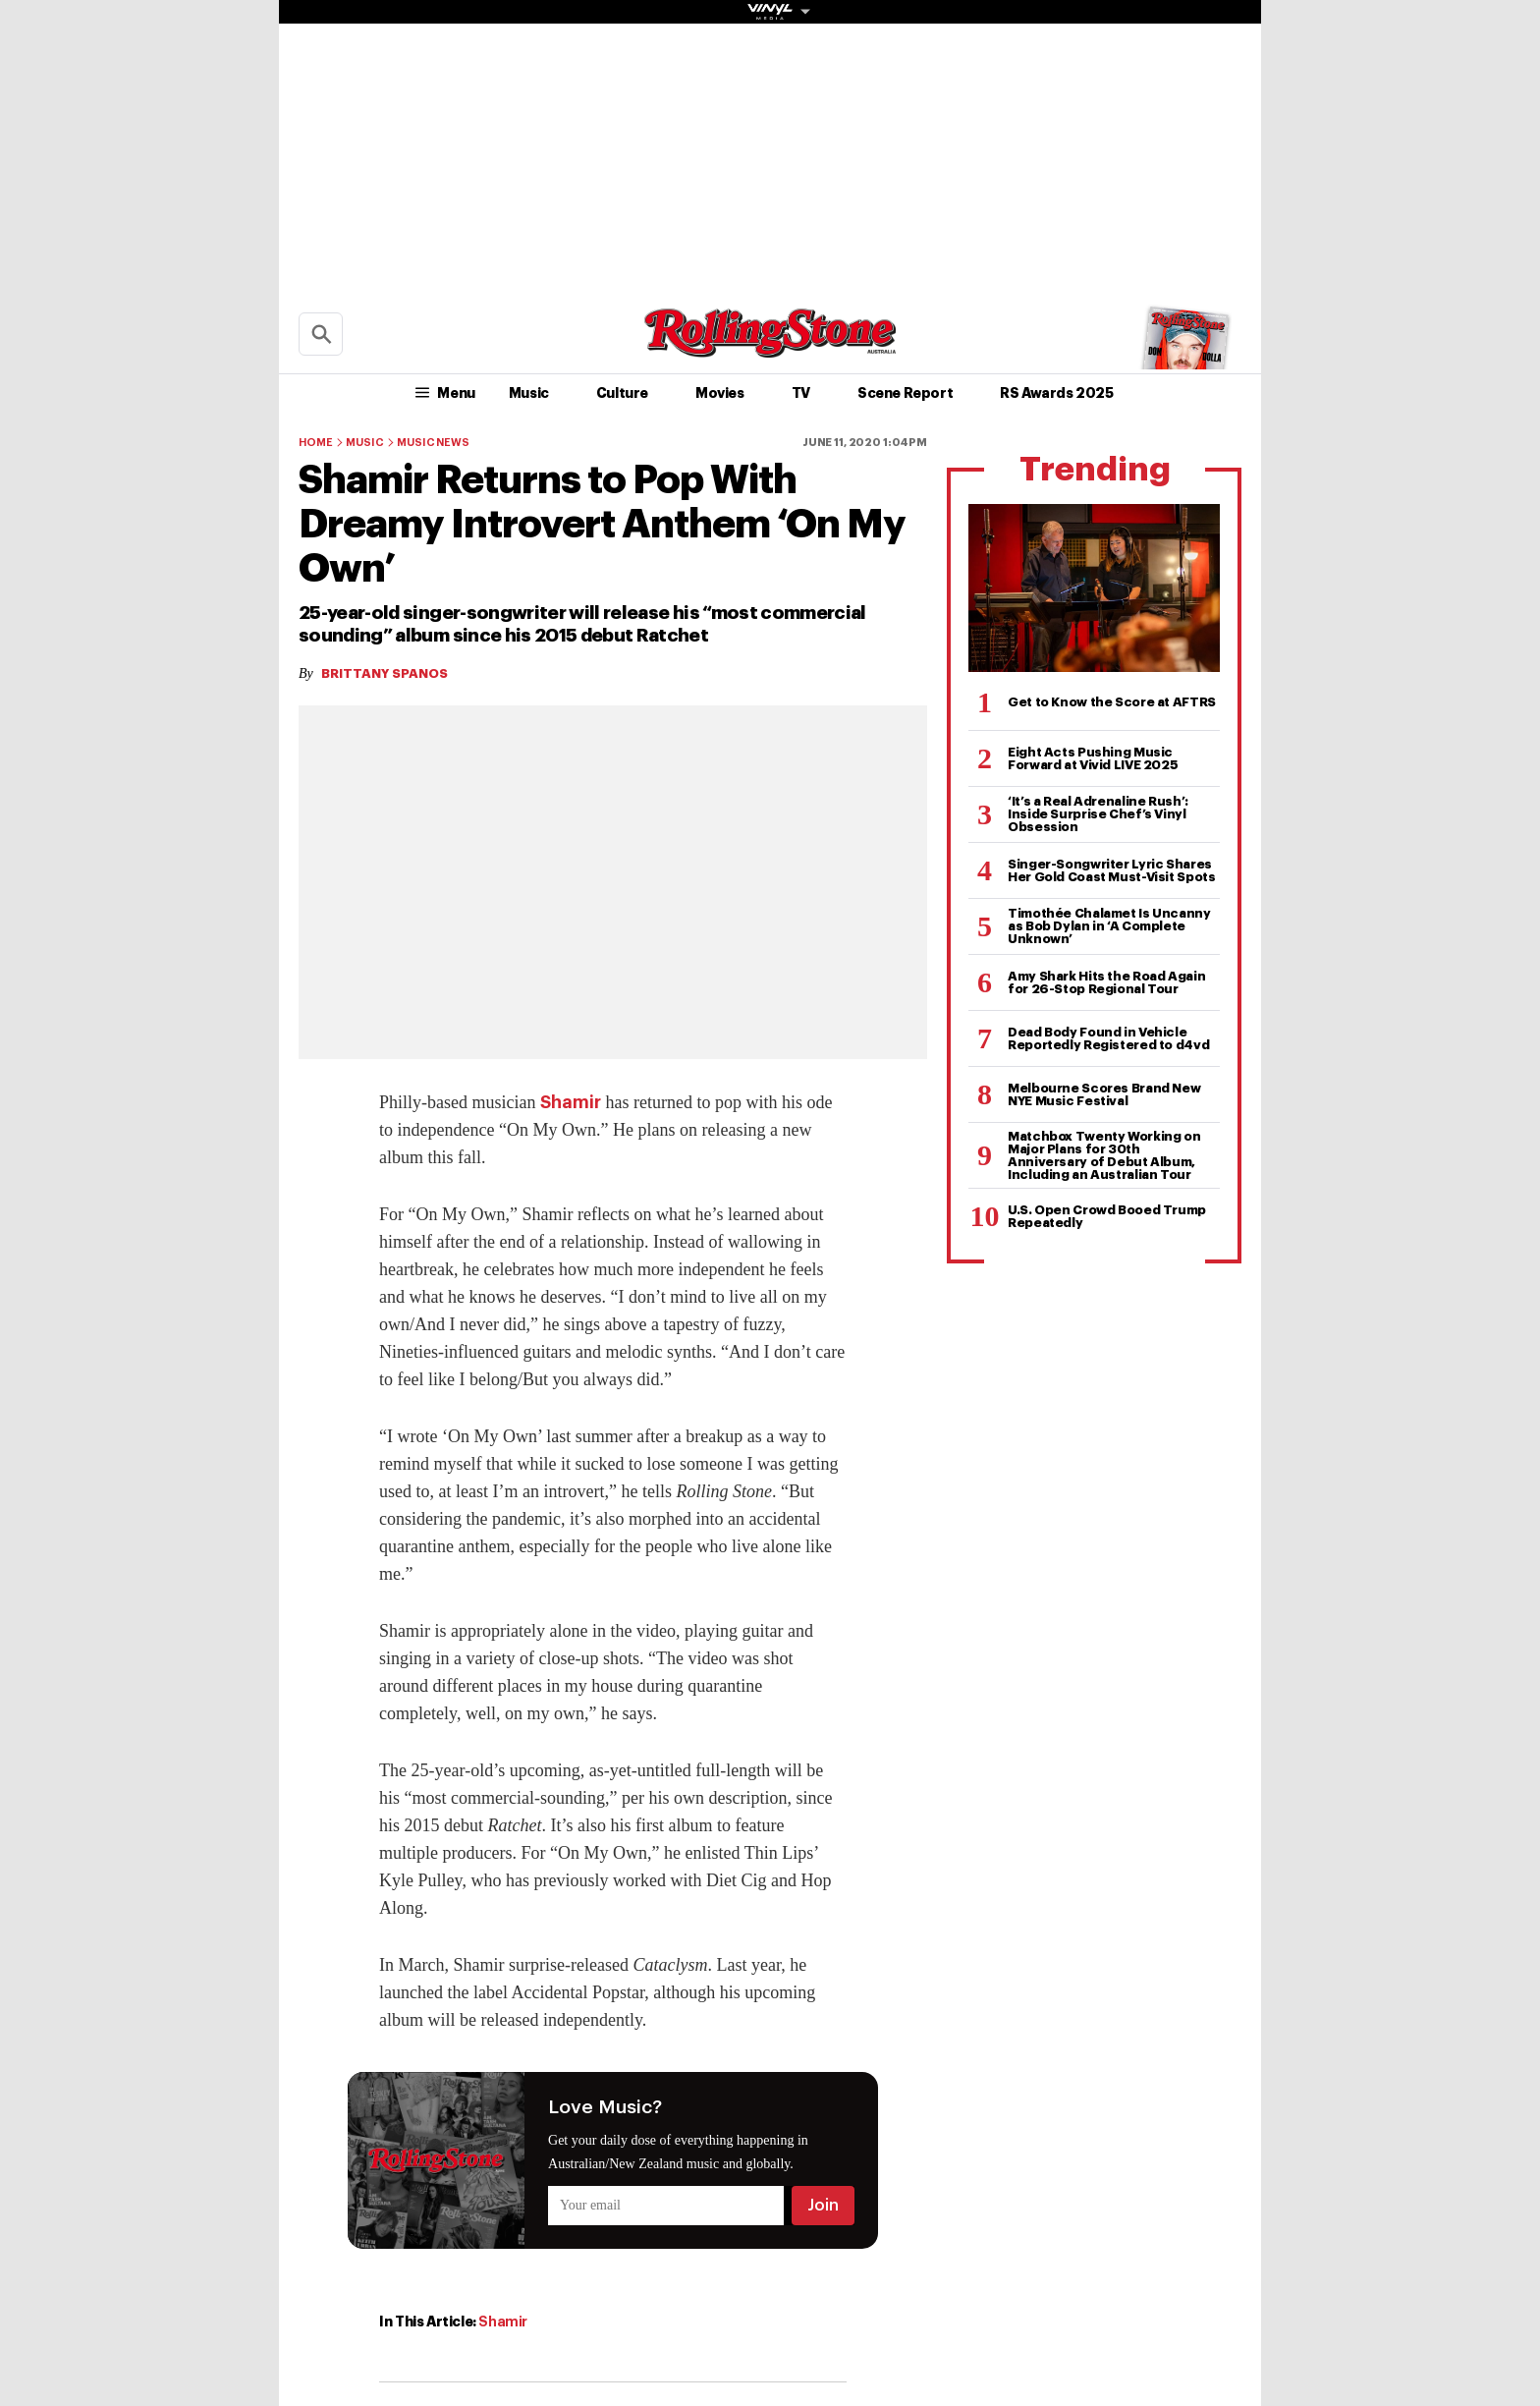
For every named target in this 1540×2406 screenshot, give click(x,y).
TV (801, 393)
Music (529, 393)
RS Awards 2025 (1056, 393)
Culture (622, 393)
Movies (719, 393)
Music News (433, 442)
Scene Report (905, 393)
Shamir (570, 1102)
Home (315, 442)
